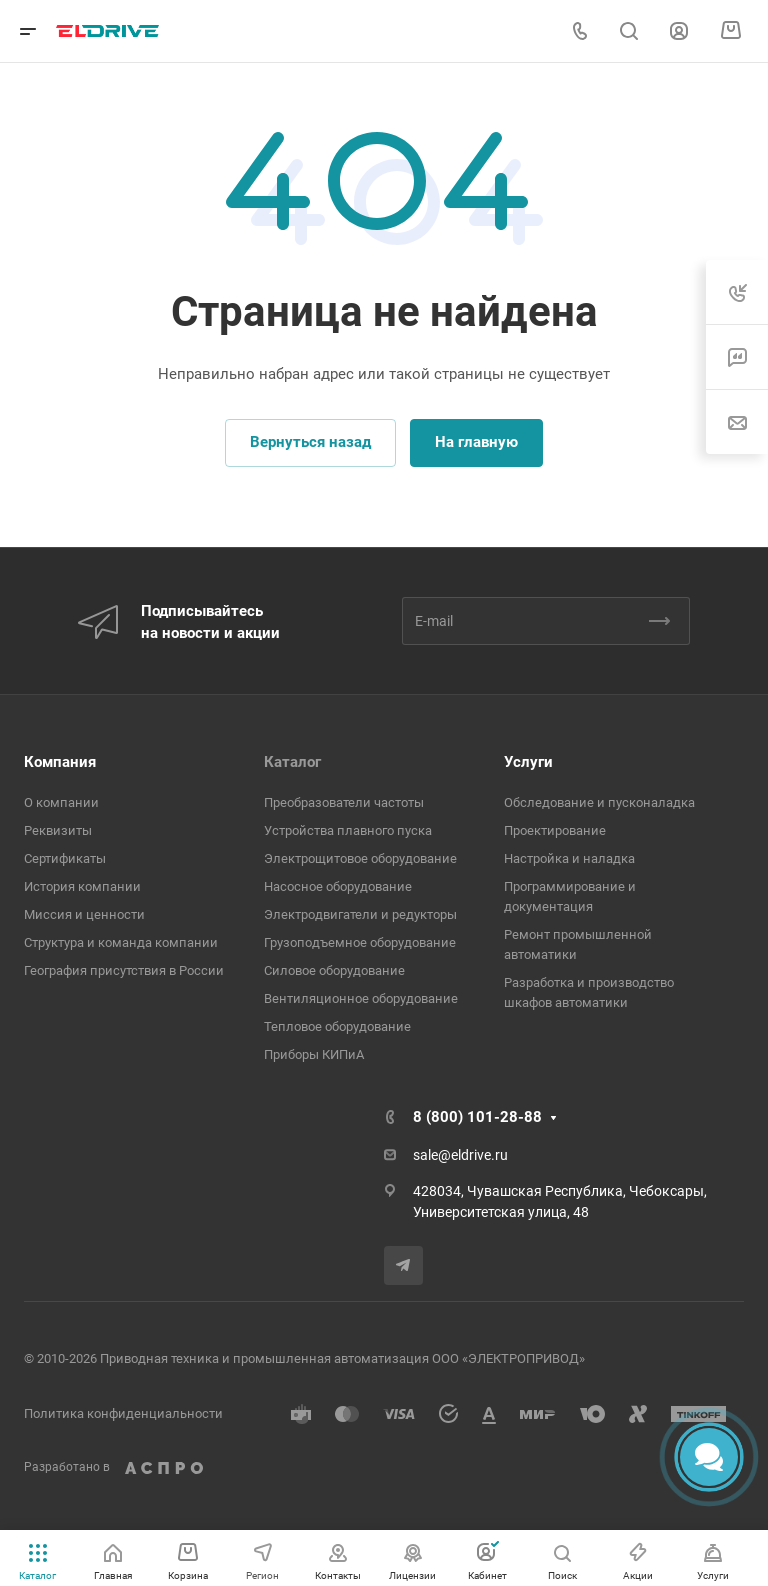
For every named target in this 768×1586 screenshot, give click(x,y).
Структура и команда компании (121, 942)
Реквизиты (58, 830)
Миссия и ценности (84, 914)
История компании (82, 886)
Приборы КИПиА (314, 1054)
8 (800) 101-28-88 (477, 1117)
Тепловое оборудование (337, 1026)
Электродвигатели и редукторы (360, 914)
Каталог (292, 762)
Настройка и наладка (569, 858)
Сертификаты (65, 858)
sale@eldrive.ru (460, 1155)
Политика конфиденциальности (123, 1413)
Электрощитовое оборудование (360, 858)
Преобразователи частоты (344, 802)
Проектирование (555, 830)
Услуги (528, 762)
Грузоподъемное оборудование (360, 942)
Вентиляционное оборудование (361, 998)
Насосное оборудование (338, 886)
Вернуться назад (310, 442)
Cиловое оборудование (334, 970)
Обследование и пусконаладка (599, 802)
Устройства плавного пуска (348, 830)
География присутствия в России (124, 970)
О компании (61, 802)
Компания (60, 762)
